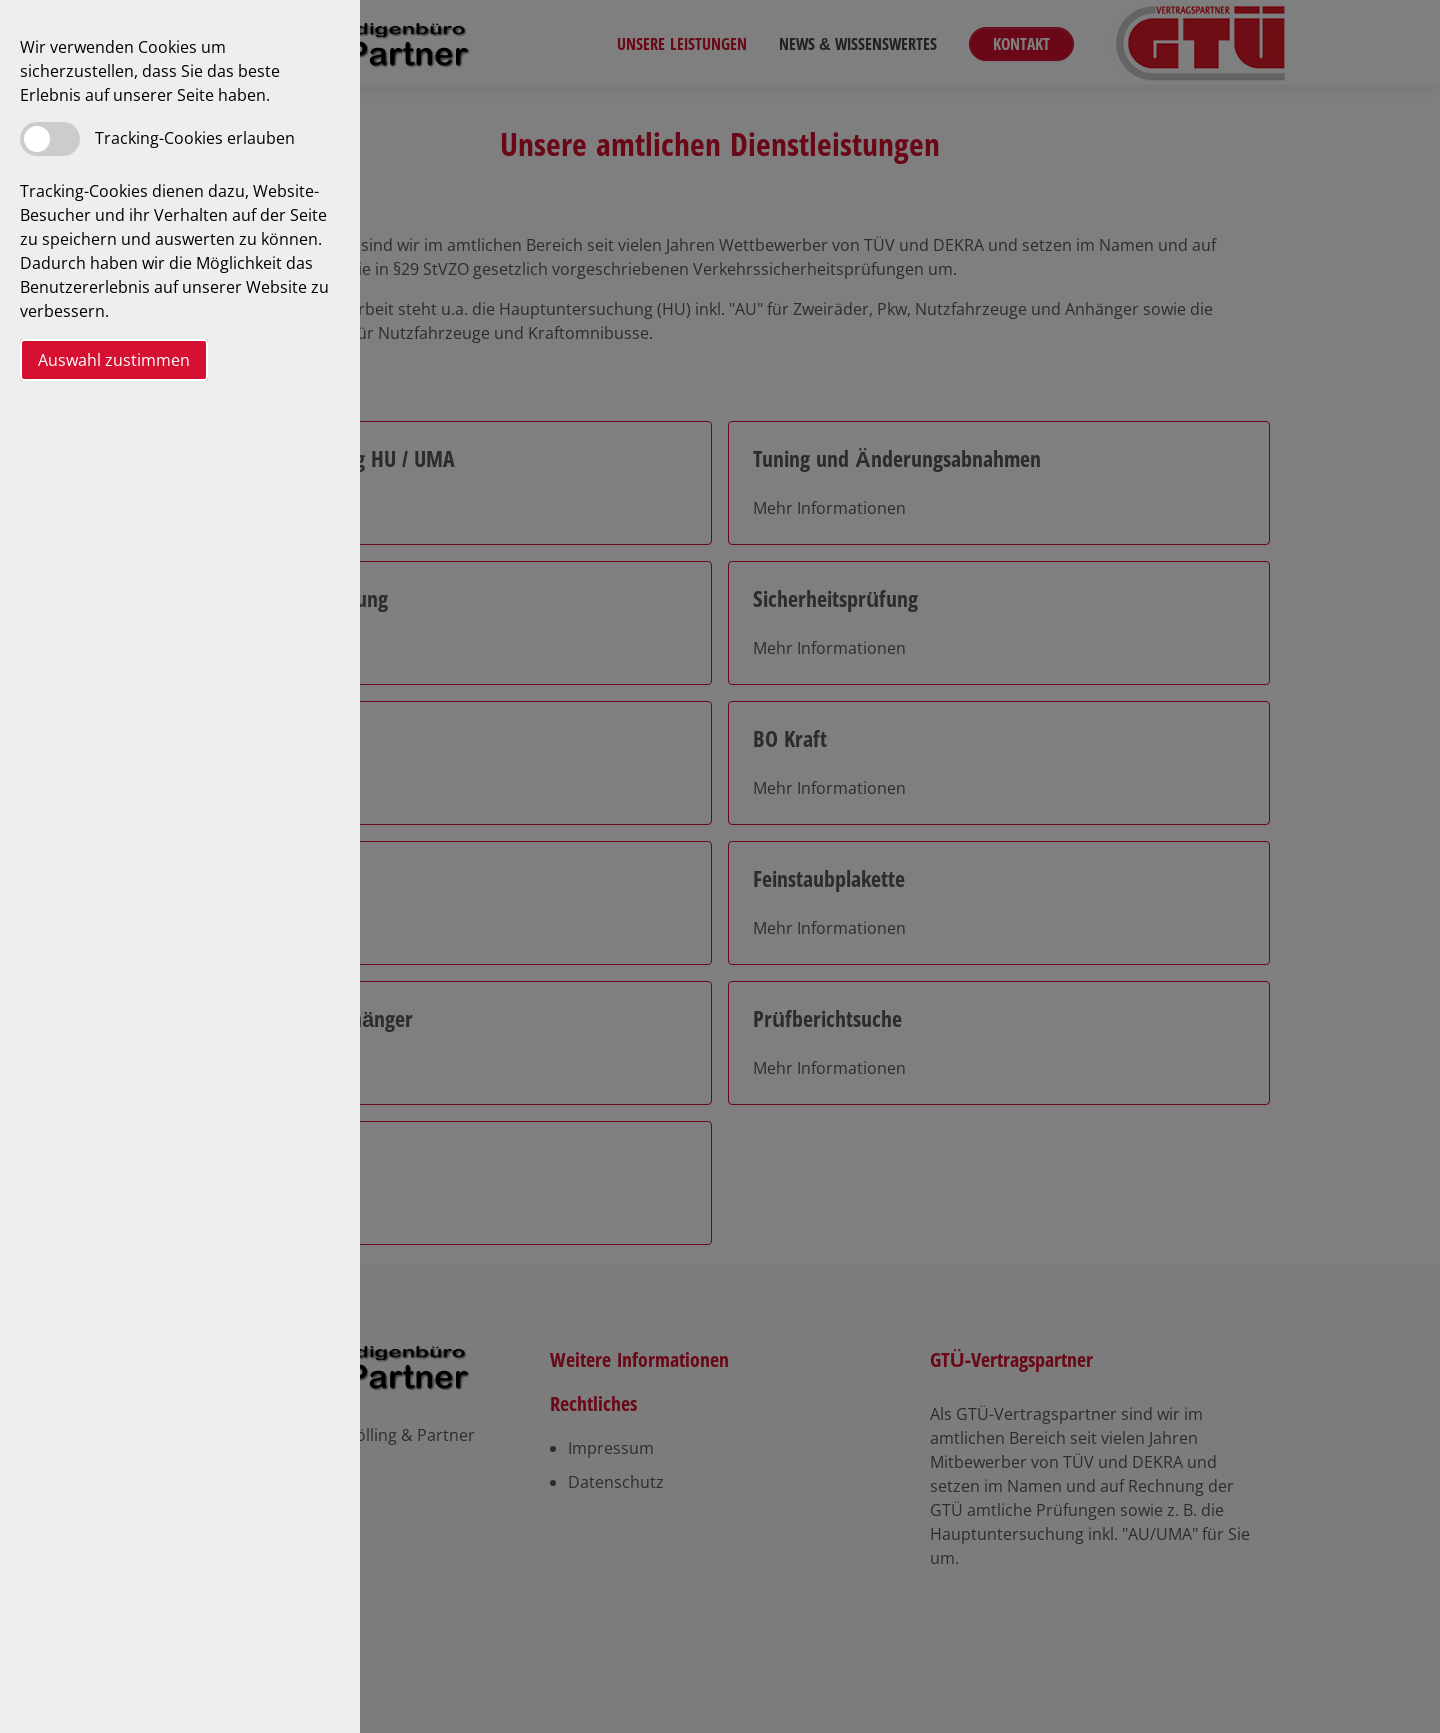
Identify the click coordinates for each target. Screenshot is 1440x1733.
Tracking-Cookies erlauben (195, 138)
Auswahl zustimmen (114, 360)
